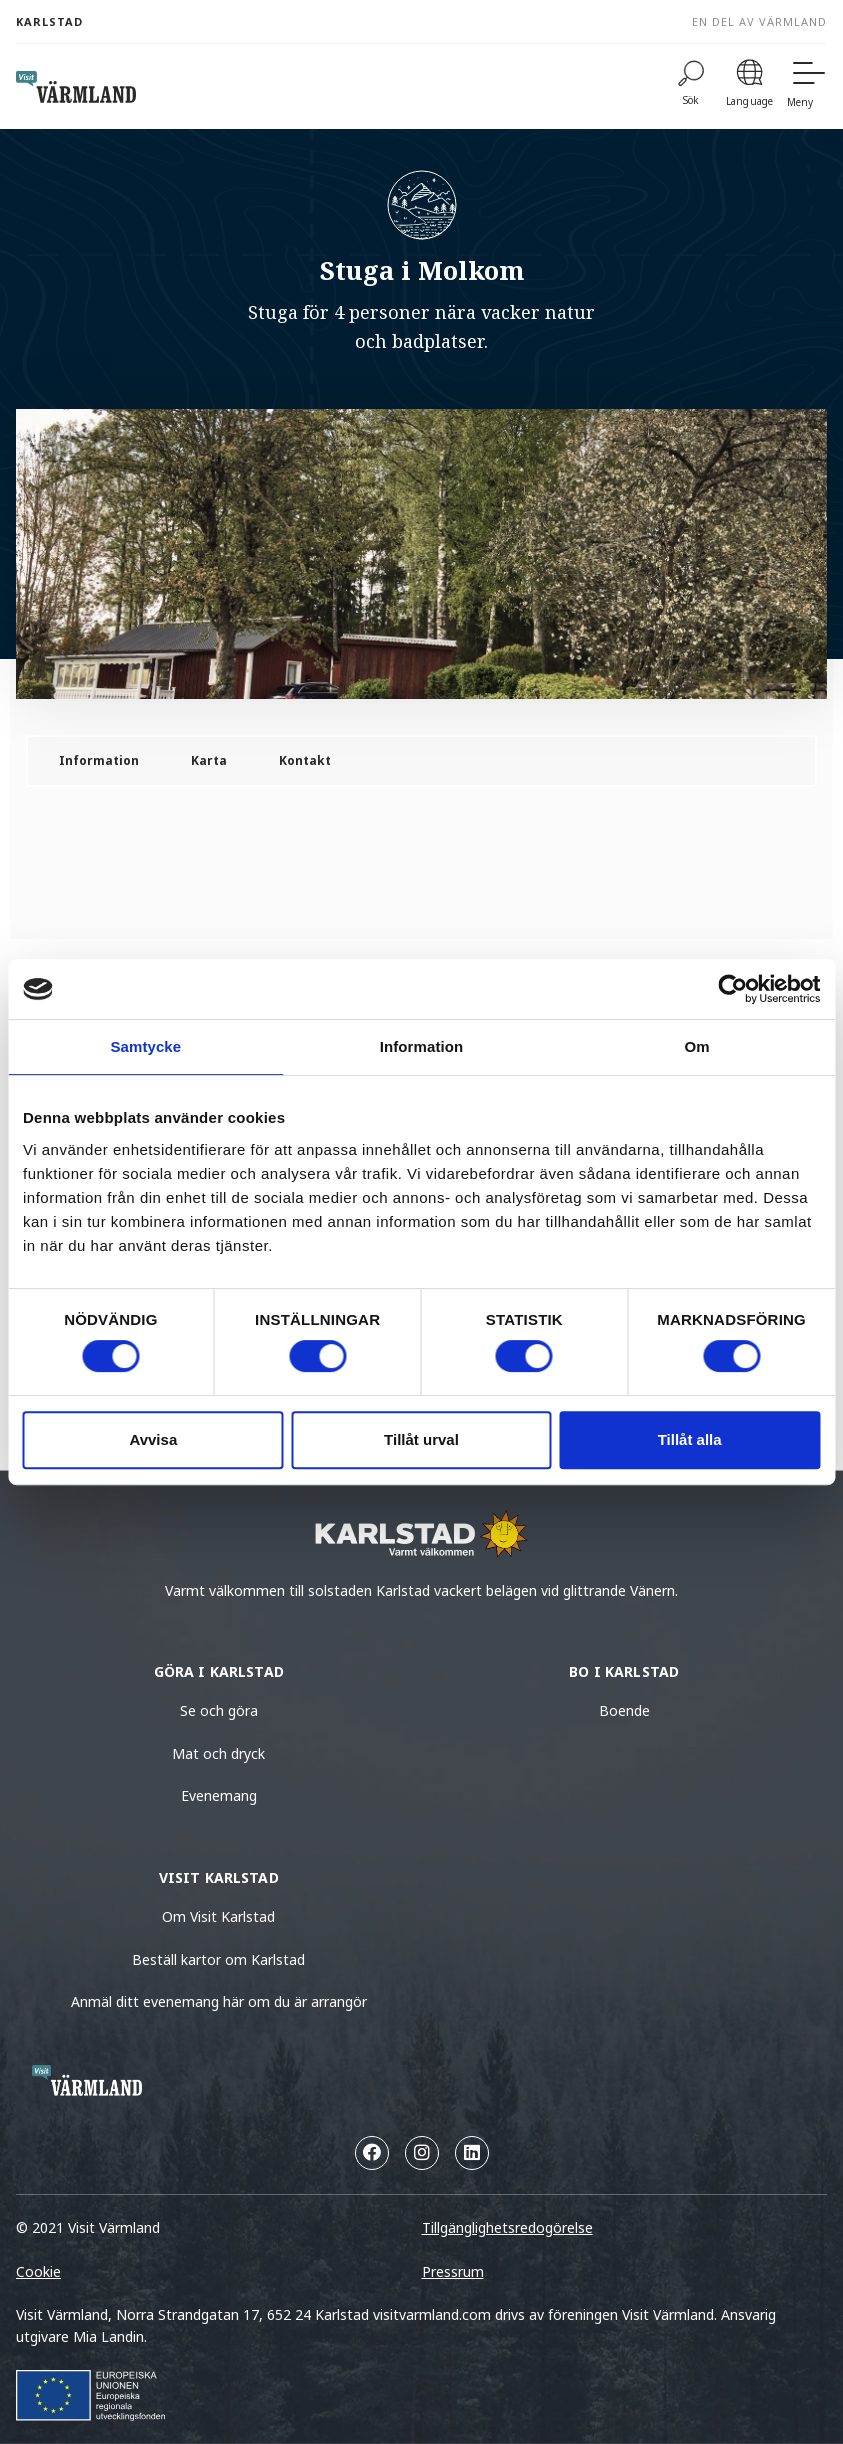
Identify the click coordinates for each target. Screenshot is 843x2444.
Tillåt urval (421, 1439)
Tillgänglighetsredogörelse (507, 2227)
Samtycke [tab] (145, 1046)
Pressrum (453, 2271)
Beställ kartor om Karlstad (218, 1959)
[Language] (749, 86)
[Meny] (807, 86)
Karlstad (49, 21)
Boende (624, 1710)
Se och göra (219, 1710)
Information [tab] (422, 1046)
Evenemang (219, 1795)
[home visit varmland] (76, 87)
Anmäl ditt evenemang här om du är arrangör (219, 2001)
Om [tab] (697, 1046)
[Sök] (691, 86)
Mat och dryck (218, 1753)
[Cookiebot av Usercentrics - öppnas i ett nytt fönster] (732, 989)
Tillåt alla (690, 1439)
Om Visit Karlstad (218, 1916)
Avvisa (153, 1439)
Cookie (38, 2271)
